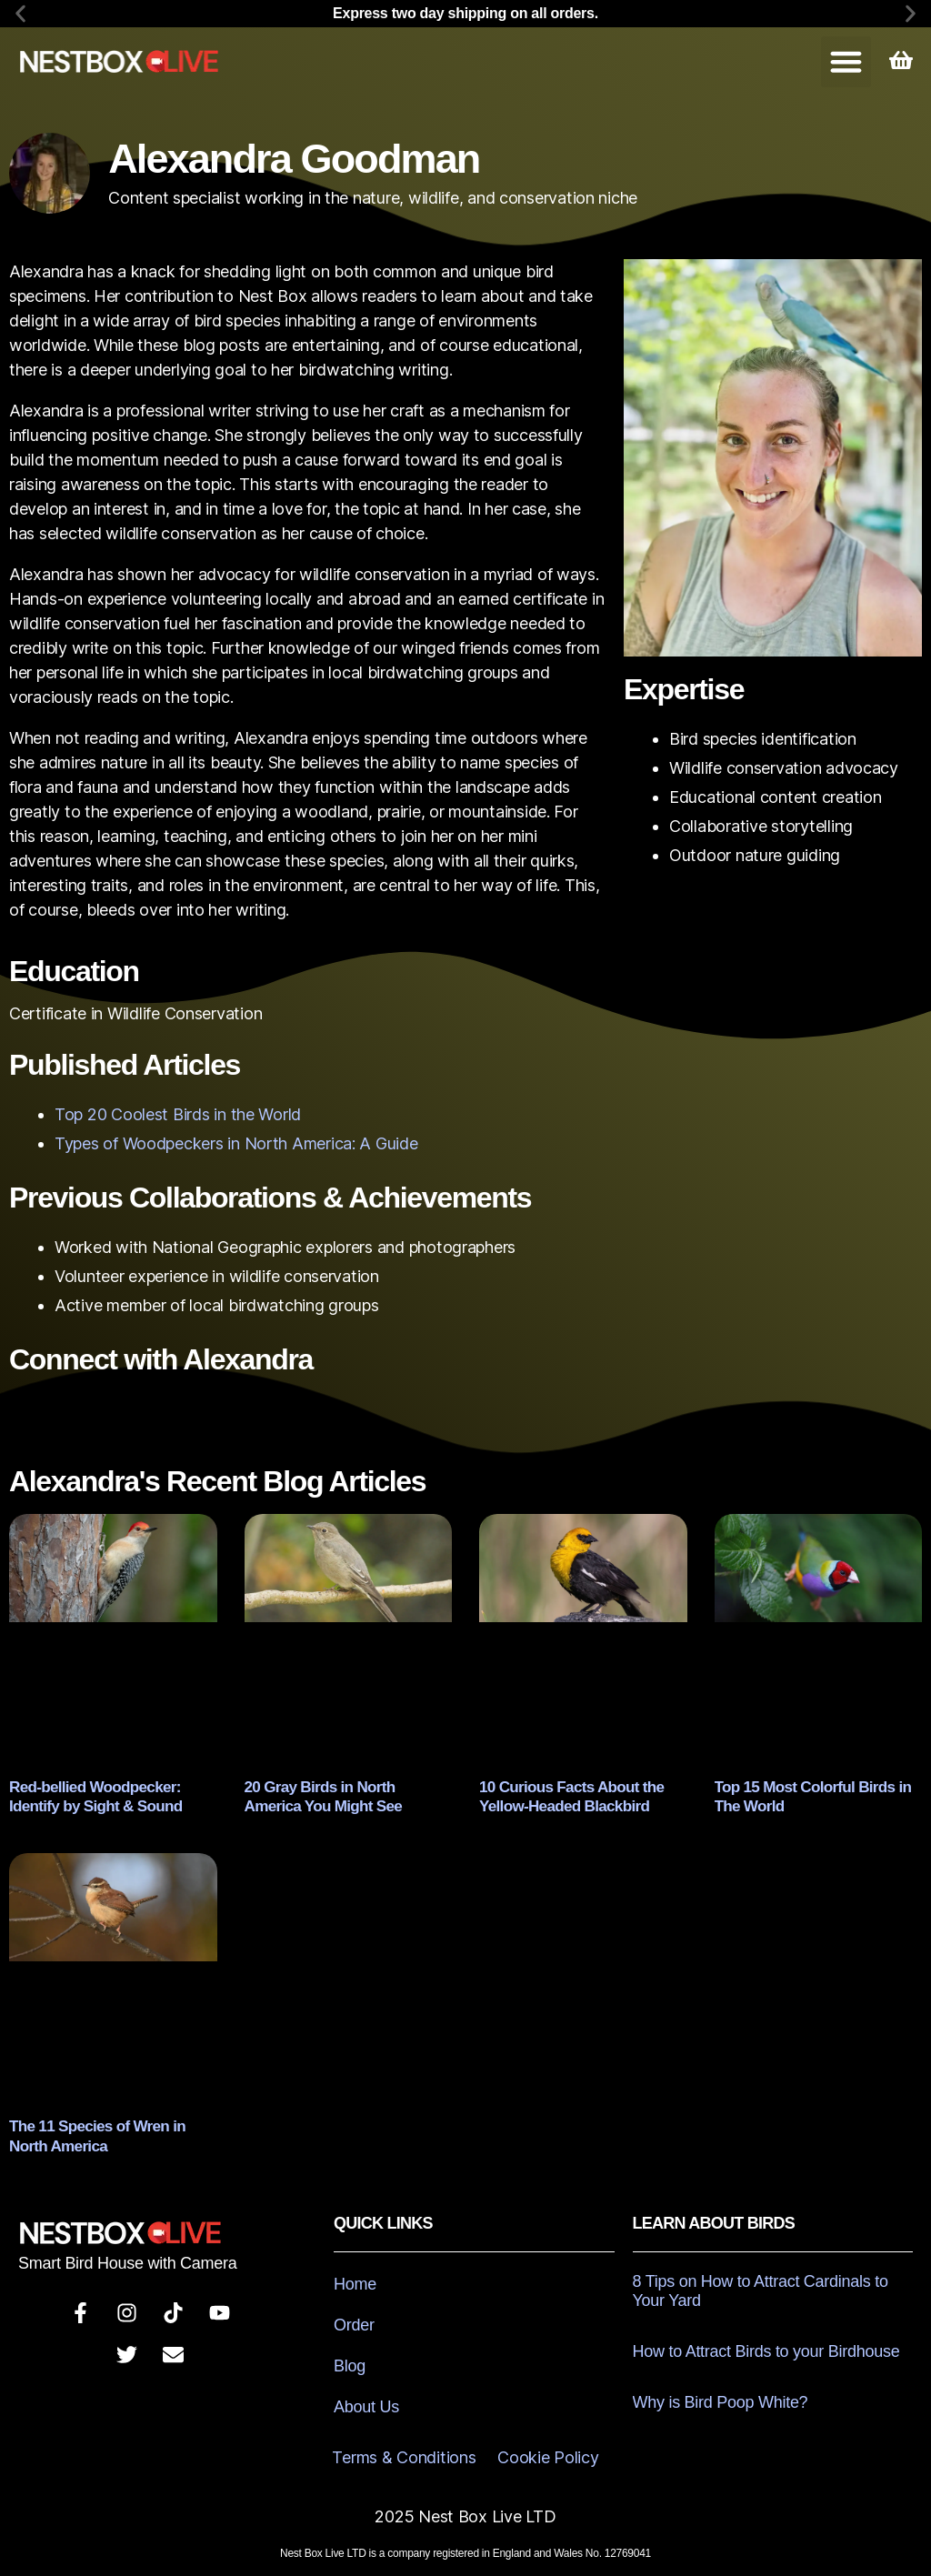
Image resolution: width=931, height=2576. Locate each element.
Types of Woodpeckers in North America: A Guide (236, 1143)
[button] (20, 14)
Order (354, 2319)
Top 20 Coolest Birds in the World (178, 1114)
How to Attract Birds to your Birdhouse (766, 2346)
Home (355, 2279)
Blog (349, 2360)
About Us (366, 2401)
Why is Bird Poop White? (720, 2397)
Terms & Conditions (404, 2451)
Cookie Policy (548, 2451)
